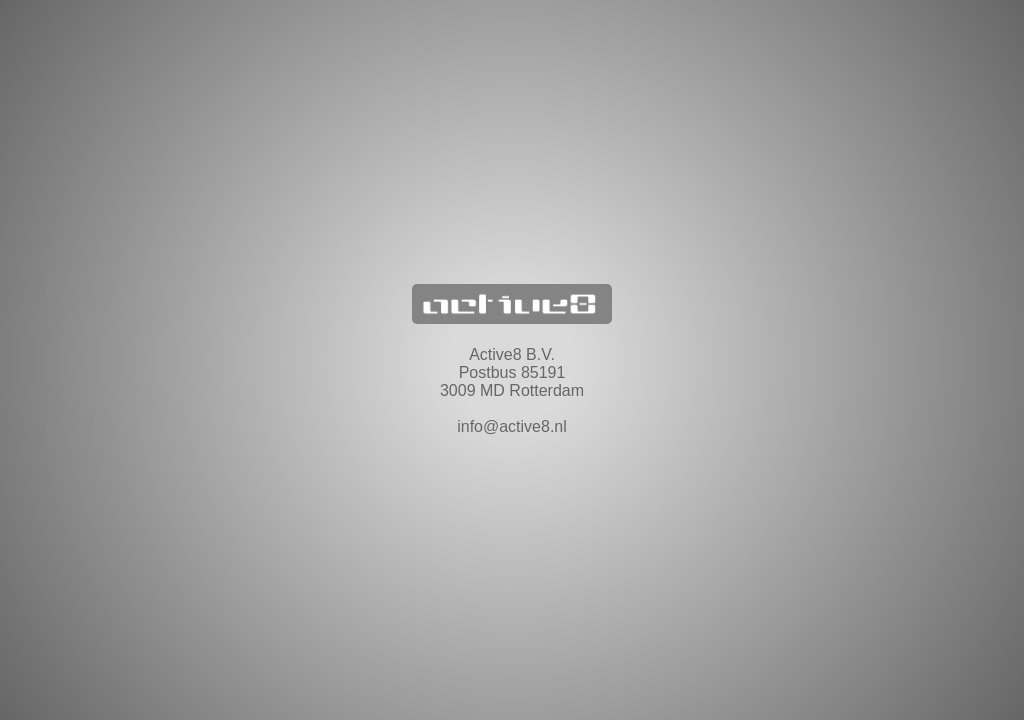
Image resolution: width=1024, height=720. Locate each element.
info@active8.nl (512, 426)
